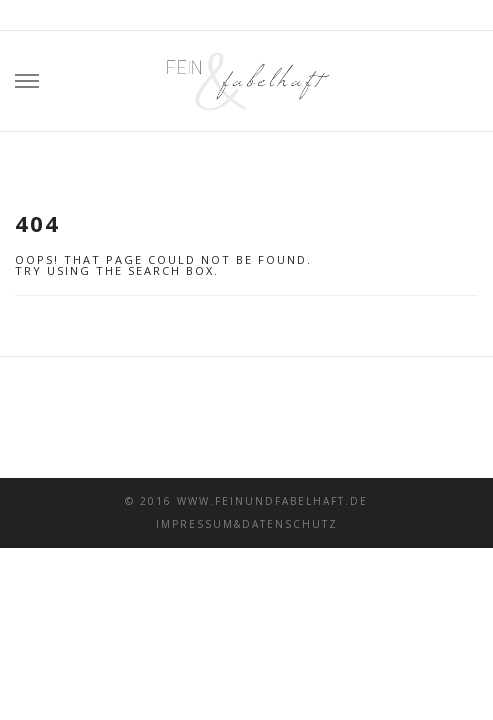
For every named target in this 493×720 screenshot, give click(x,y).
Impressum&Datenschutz (247, 524)
